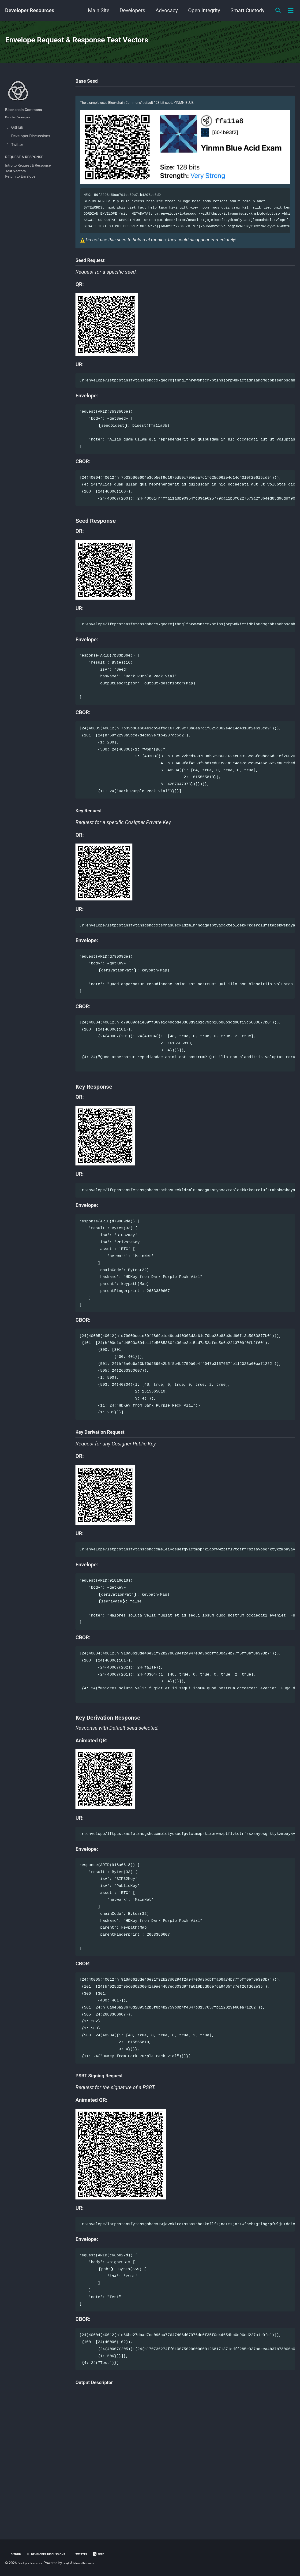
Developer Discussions (56, 2554)
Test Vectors (15, 183)
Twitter (98, 2554)
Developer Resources (29, 10)
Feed (121, 2554)
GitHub (15, 2554)
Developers (127, 10)
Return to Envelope (20, 189)
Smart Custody (242, 10)
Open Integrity (199, 10)
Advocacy (162, 10)
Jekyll (76, 2563)
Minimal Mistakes (99, 2563)
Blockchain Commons (30, 117)
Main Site (93, 10)
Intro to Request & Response (28, 178)
